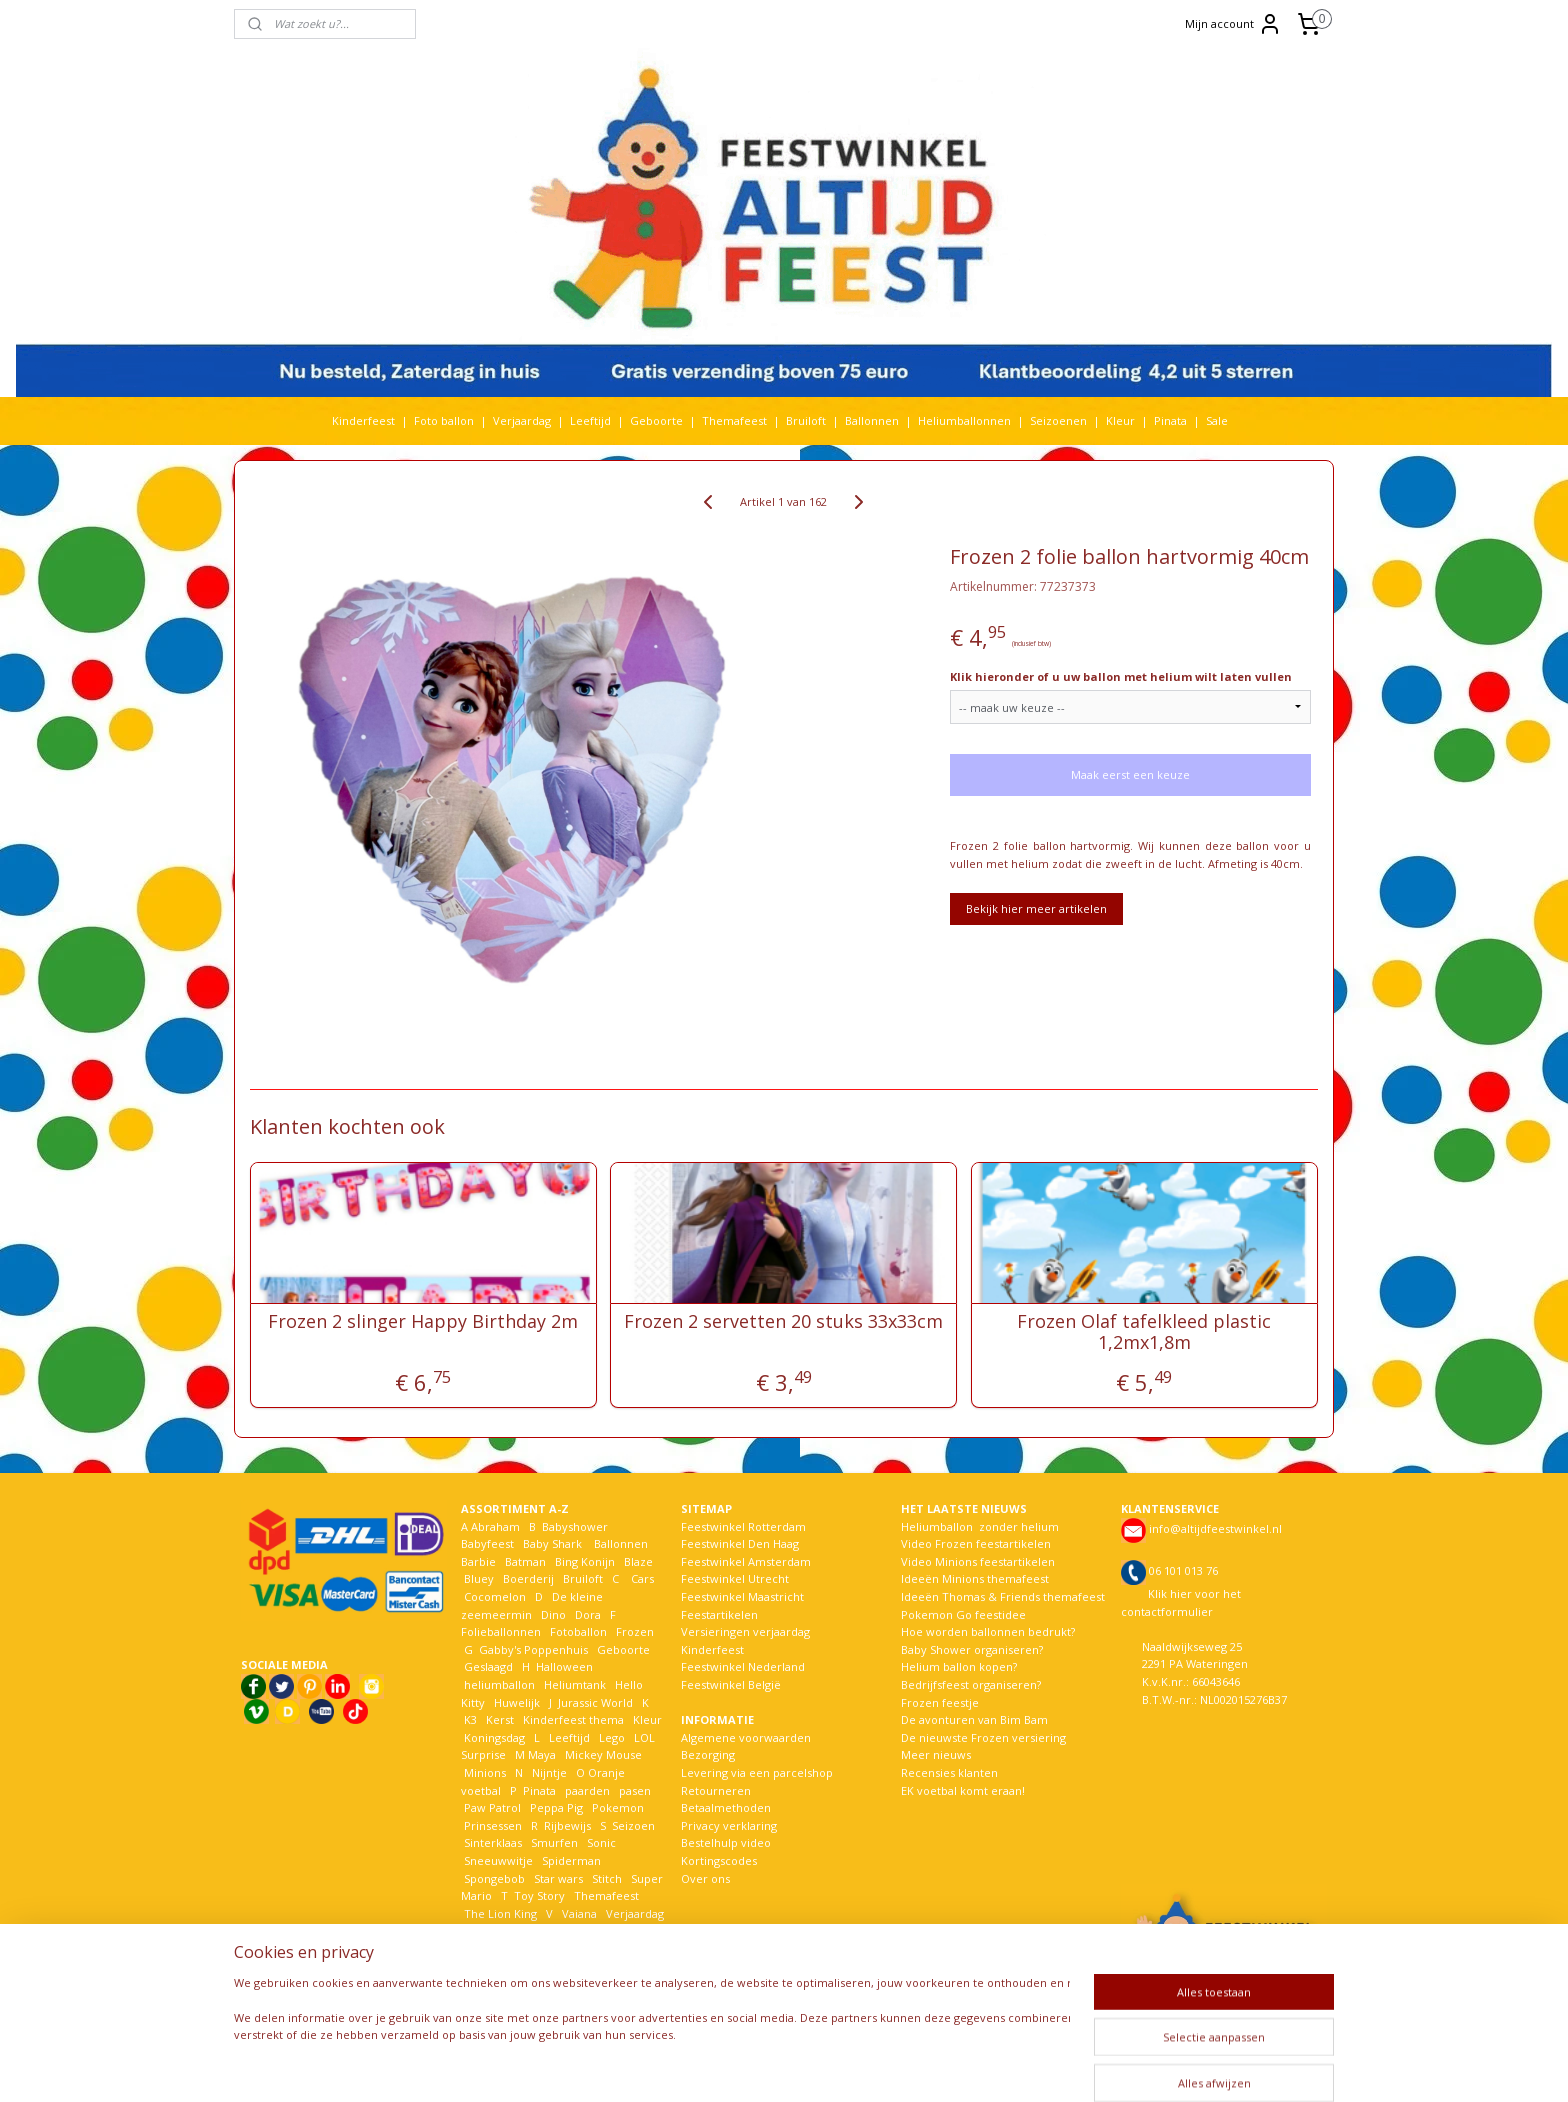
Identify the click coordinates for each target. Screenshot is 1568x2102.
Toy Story (539, 1895)
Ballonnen (872, 420)
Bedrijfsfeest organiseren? (971, 1684)
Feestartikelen (719, 1614)
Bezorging (708, 1754)
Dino (553, 1614)
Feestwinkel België (731, 1684)
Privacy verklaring (729, 1825)
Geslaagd (488, 1666)
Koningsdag (493, 1737)
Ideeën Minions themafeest (975, 1578)
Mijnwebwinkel (1027, 2065)
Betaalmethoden (726, 1807)
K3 (469, 1719)
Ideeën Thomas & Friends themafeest (1003, 1596)
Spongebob (494, 1878)
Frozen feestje (940, 1702)
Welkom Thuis (571, 1930)
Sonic (601, 1842)
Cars (642, 1578)
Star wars (558, 1878)
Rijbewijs (567, 1825)
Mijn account (1233, 24)
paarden (587, 1790)
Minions (483, 1772)
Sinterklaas (493, 1842)
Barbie (478, 1561)
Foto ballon (444, 420)
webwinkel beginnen (853, 2065)
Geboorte (656, 420)
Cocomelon (495, 1596)
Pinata (1170, 420)
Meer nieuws (936, 1754)
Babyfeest (487, 1543)
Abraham (495, 1526)
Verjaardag (522, 420)
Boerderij (528, 1578)
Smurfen (554, 1842)
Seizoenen (1058, 420)
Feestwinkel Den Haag (740, 1543)
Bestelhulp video (726, 1842)
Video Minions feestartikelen (978, 1561)
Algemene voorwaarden (746, 1737)
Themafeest (734, 420)
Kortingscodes (719, 1860)
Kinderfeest (363, 420)
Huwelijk (517, 1702)
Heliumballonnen (964, 420)
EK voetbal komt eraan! (963, 1790)
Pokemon (618, 1807)
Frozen (635, 1631)
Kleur (1120, 420)
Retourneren (716, 1790)
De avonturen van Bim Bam (974, 1719)
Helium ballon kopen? (959, 1666)
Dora (586, 1614)
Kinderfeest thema (573, 1719)
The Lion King (499, 1913)
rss (776, 2065)
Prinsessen (491, 1825)
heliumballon (499, 1684)
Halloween (564, 1666)
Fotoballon (578, 1631)
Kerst (500, 1719)
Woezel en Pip (557, 1948)
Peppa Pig (556, 1807)
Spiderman (571, 1860)
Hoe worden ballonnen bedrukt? (988, 1631)
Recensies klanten (949, 1772)
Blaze (637, 1561)
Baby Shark (552, 1543)
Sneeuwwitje (498, 1860)
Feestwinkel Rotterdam (743, 1526)
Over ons (705, 1878)
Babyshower (576, 1526)
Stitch (607, 1878)
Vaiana (579, 1913)
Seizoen (633, 1825)
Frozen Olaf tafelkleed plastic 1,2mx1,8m (1145, 1332)
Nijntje (548, 1772)
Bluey (479, 1578)
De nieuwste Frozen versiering (983, 1737)
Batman (525, 1561)
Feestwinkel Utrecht (735, 1578)
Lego (609, 1737)
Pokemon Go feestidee (963, 1614)
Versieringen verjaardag (745, 1631)
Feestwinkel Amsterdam (746, 1561)
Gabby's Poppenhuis (532, 1649)
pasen (635, 1790)
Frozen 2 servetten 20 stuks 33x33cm (783, 1322)
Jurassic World (595, 1702)
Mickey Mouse (603, 1754)
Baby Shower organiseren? (972, 1649)
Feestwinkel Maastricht (742, 1596)
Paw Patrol (491, 1807)
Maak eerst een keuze (1130, 774)
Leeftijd (590, 420)
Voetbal (483, 1930)
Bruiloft (806, 420)
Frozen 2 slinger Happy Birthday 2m (423, 1322)
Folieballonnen (501, 1631)
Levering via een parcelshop (757, 1772)
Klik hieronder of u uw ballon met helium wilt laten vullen (1121, 676)
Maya (542, 1754)
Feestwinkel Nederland (743, 1666)
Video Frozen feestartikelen (976, 1543)
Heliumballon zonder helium (980, 1526)
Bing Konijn (585, 1561)
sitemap (734, 2065)
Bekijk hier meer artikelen (1036, 908)
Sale (1217, 420)
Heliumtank (575, 1684)
